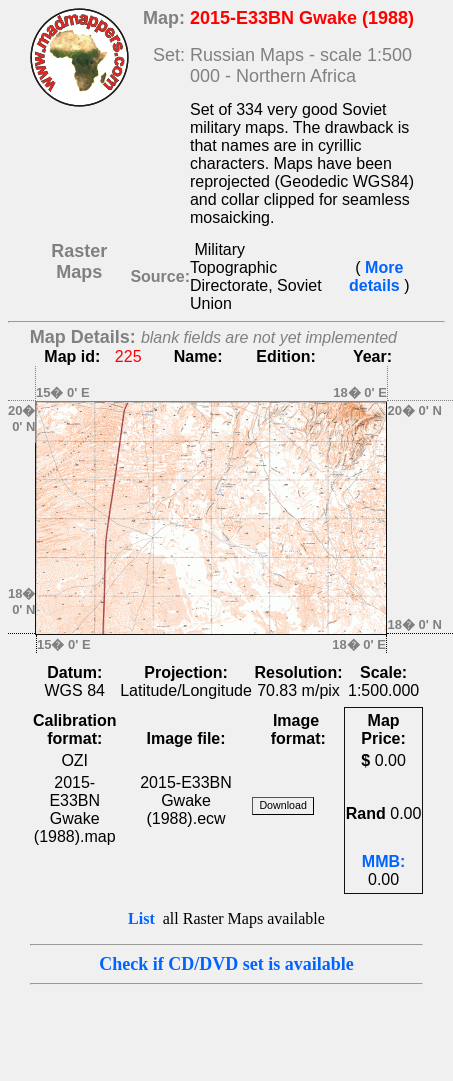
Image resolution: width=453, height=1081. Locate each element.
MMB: (384, 861)
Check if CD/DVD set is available (226, 964)
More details (376, 276)
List (141, 918)
